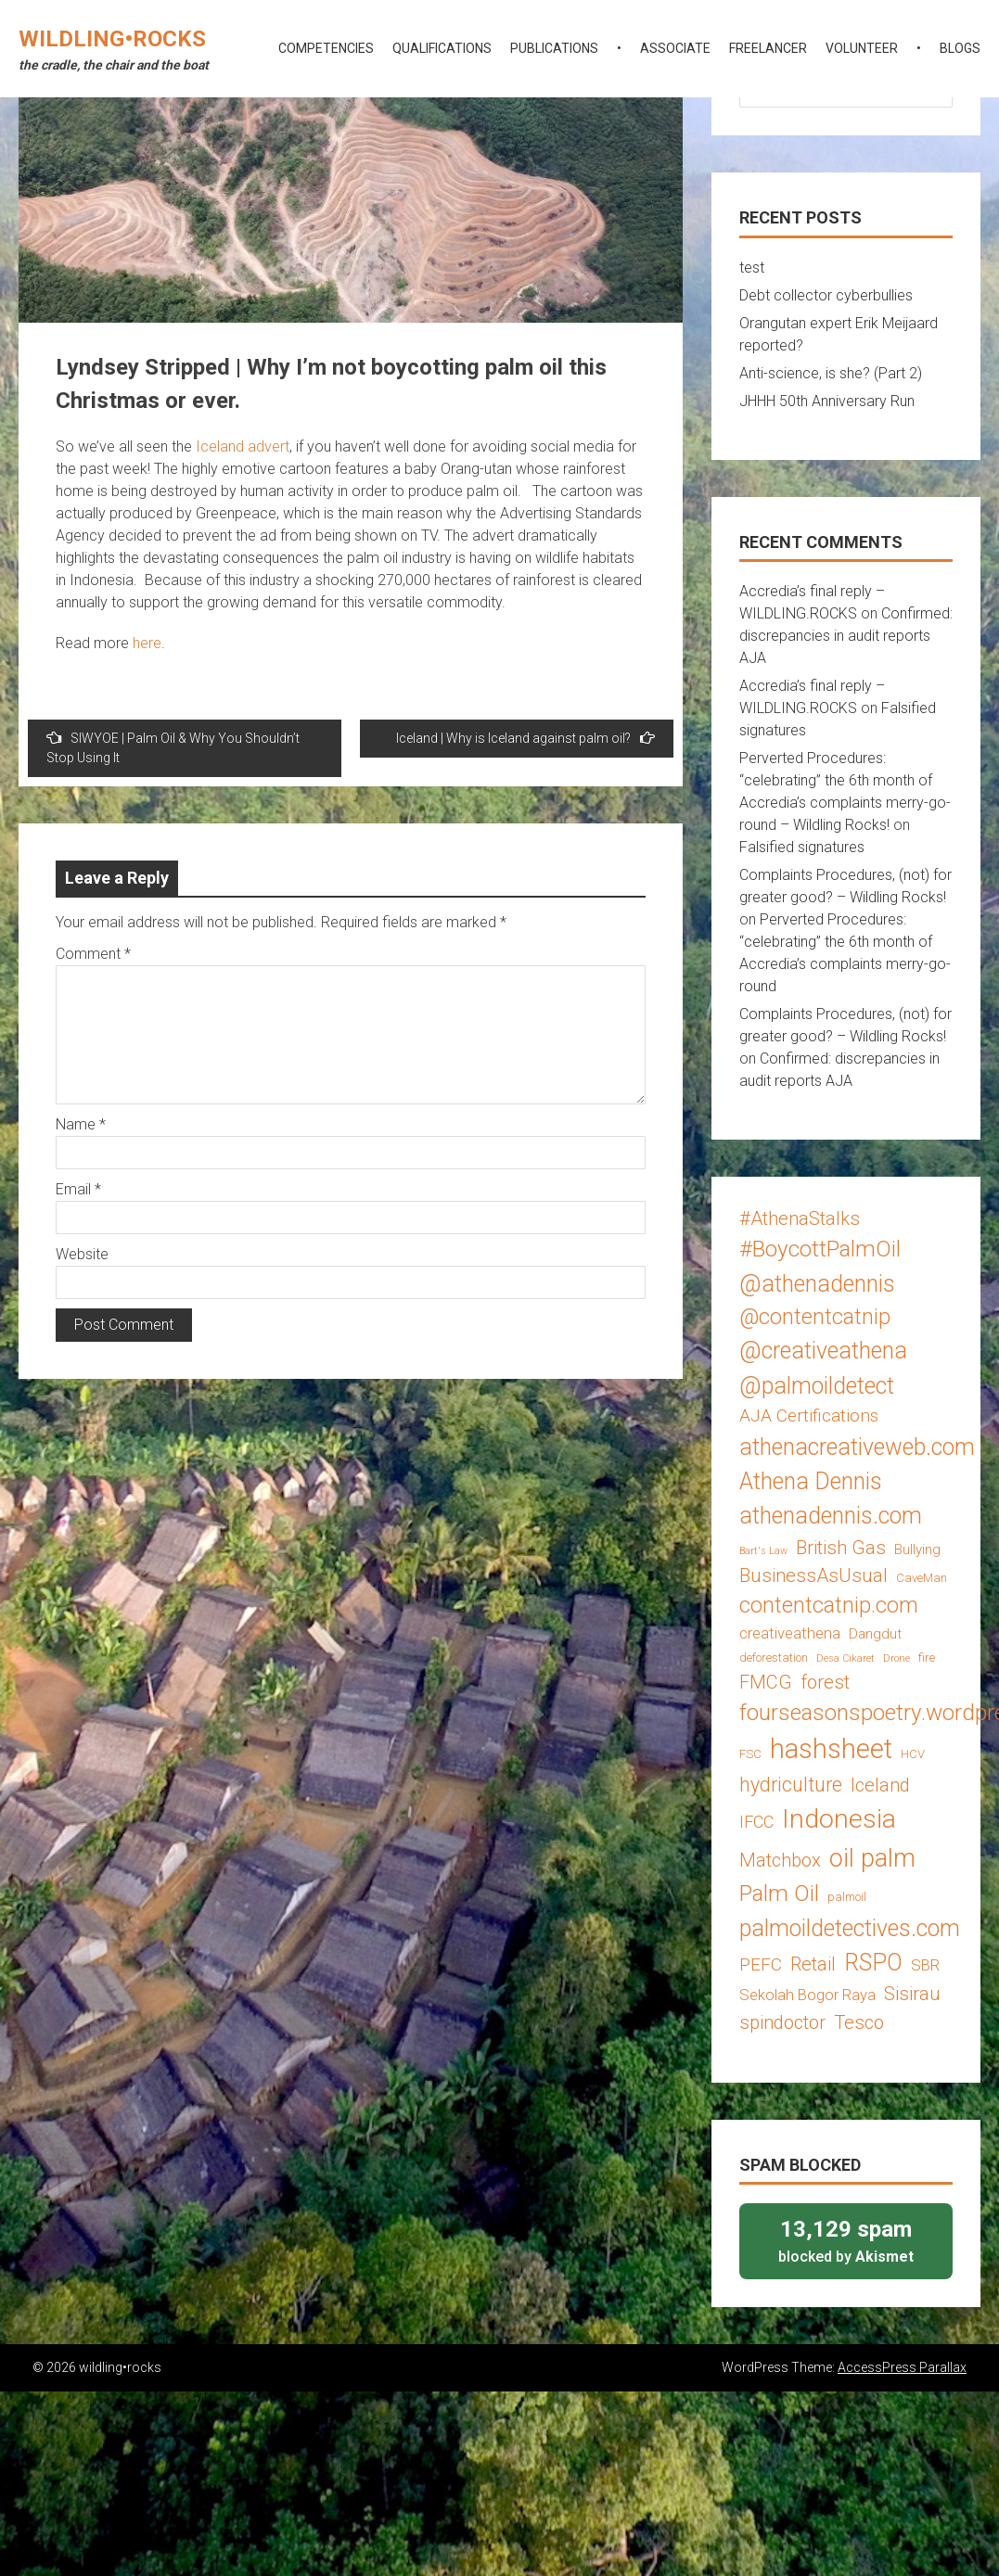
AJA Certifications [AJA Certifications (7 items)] (808, 1415)
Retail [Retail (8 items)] (813, 1964)
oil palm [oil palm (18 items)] (872, 1858)
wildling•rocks (112, 39)
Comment (93, 954)
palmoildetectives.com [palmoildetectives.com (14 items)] (849, 1928)
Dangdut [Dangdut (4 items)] (875, 1634)
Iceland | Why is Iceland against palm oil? (525, 738)
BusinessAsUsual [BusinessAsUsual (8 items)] (813, 1575)
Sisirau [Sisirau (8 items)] (912, 1994)
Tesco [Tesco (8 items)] (859, 2022)
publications (554, 48)
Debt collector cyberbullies (826, 295)
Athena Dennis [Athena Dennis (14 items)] (810, 1481)
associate (675, 48)
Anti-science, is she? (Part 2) (830, 373)
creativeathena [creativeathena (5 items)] (789, 1633)
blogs (960, 48)
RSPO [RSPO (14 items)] (873, 1962)
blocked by (845, 2239)
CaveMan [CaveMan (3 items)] (921, 1578)
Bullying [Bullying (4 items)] (917, 1549)
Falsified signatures (802, 847)
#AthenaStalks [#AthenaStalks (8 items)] (799, 1218)
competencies (326, 48)
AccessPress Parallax (902, 2367)
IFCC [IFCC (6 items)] (756, 1821)
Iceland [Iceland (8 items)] (880, 1785)
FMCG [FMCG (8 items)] (765, 1682)
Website (82, 1254)
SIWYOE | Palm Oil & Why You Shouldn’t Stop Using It (173, 747)
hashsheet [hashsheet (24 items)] (831, 1749)
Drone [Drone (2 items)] (896, 1658)
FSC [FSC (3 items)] (750, 1754)
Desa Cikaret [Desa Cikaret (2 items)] (845, 1658)
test (751, 267)
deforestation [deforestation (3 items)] (773, 1657)
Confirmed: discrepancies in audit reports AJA (846, 636)
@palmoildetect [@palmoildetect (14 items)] (816, 1385)
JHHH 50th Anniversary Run (827, 401)
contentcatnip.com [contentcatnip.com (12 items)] (828, 1605)
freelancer (768, 48)
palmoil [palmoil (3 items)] (846, 1897)
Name (81, 1124)
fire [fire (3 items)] (926, 1657)
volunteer (862, 48)
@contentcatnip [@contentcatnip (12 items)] (814, 1317)
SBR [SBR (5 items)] (925, 1965)
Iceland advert (242, 446)
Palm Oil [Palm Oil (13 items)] (779, 1893)
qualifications (442, 48)
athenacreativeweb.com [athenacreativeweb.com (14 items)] (857, 1447)
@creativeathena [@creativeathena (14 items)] (823, 1350)
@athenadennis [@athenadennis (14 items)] (817, 1283)
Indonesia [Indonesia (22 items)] (839, 1819)
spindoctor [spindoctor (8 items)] (782, 2022)
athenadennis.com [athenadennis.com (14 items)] (830, 1515)
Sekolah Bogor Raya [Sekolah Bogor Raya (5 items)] (807, 1994)
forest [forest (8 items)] (825, 1682)
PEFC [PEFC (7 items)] (760, 1964)
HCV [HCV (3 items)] (913, 1754)
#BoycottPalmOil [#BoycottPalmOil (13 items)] (820, 1248)
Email (78, 1189)
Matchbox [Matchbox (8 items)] (780, 1860)
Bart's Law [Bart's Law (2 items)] (763, 1551)
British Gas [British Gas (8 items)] (841, 1548)
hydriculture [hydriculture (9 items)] (790, 1784)
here (147, 643)
